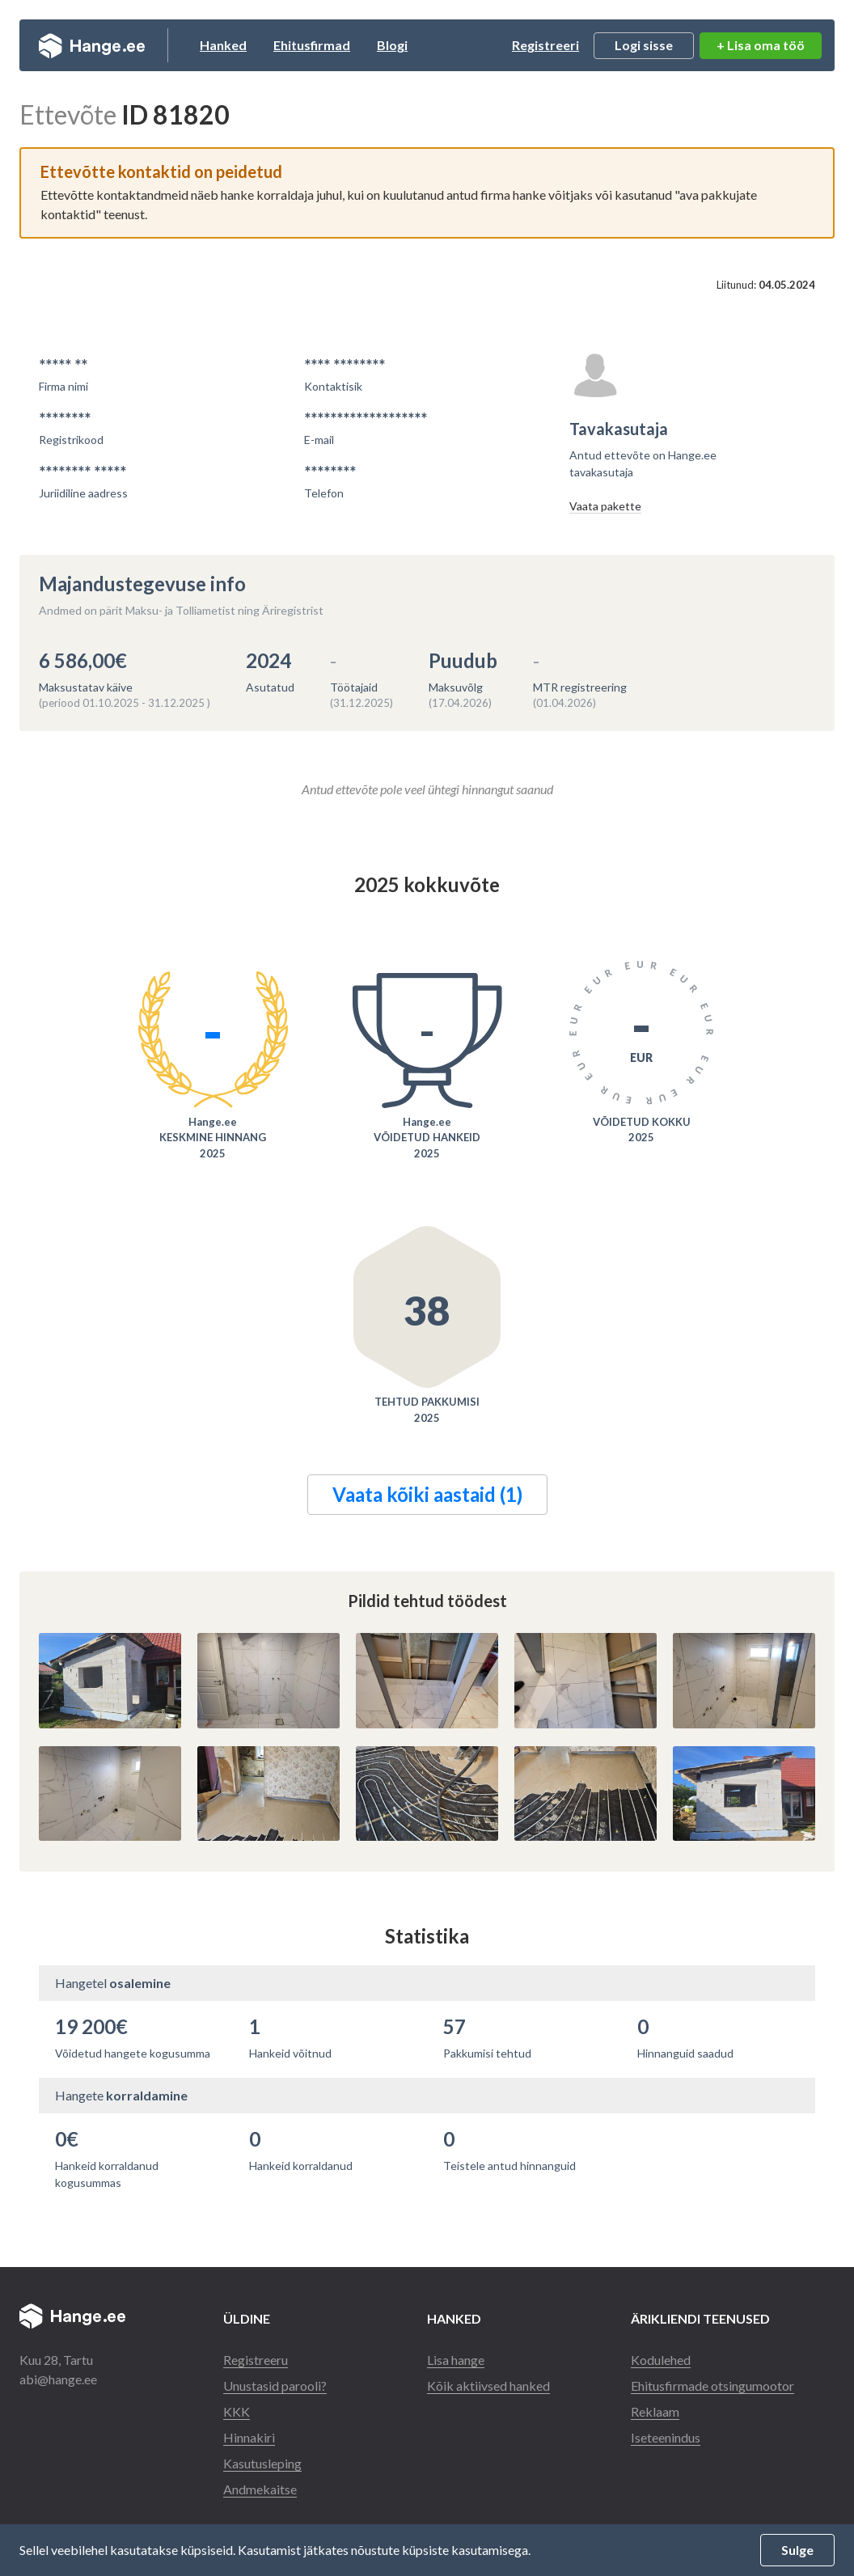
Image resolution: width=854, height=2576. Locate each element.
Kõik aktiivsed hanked (488, 2385)
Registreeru (255, 2359)
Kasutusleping (262, 2463)
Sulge (797, 2549)
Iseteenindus (665, 2437)
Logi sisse (644, 45)
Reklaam (655, 2411)
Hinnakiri (249, 2437)
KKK (236, 2411)
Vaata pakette (605, 506)
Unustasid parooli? (275, 2385)
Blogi (392, 45)
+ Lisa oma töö (761, 45)
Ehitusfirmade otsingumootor (712, 2385)
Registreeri (545, 45)
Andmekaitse (260, 2489)
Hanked (223, 45)
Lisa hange (455, 2359)
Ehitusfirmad (311, 45)
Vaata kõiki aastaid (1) (427, 1494)
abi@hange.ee (58, 2379)
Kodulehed (661, 2359)
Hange (92, 45)
